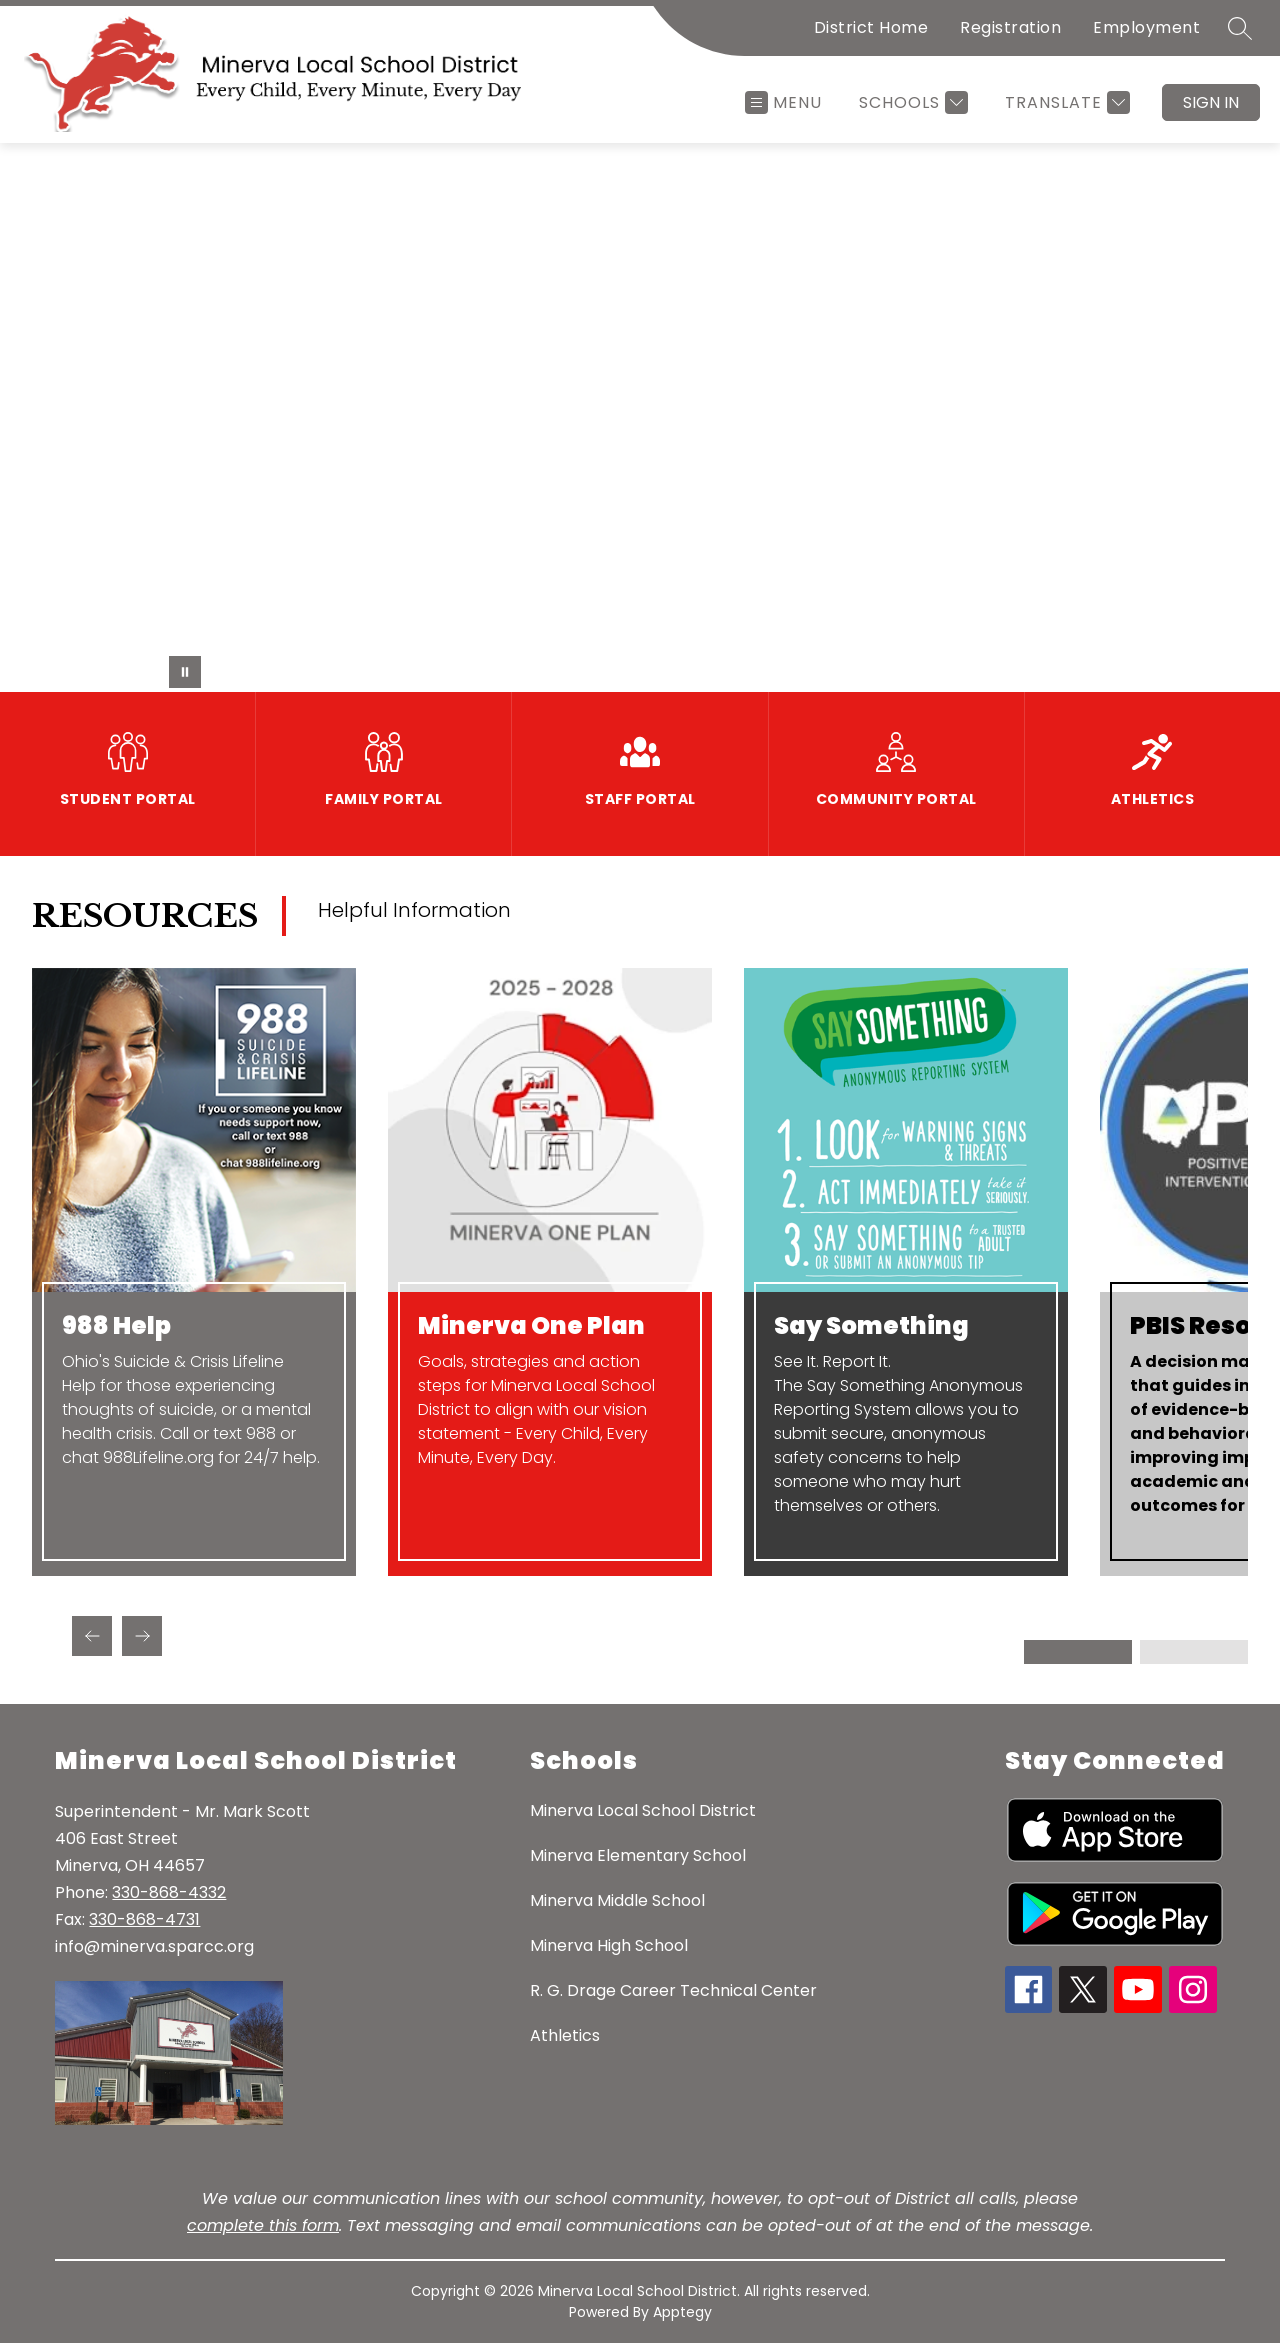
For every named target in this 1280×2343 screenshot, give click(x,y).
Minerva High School (609, 1945)
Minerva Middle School (617, 1900)
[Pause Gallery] (185, 672)
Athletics (565, 2035)
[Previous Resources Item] (92, 1636)
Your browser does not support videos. (640, 417)
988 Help (116, 1326)
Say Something (871, 1326)
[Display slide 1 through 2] (1080, 1652)
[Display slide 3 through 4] (1194, 1652)
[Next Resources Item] (142, 1636)
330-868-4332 (169, 1892)
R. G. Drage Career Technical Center (673, 1990)
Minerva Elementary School (638, 1855)
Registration (1010, 27)
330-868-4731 (144, 1919)
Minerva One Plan (531, 1326)
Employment (1146, 27)
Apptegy (682, 2312)
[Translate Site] (1065, 102)
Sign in (1211, 102)
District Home (871, 27)
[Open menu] (783, 102)
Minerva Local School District (643, 1810)
